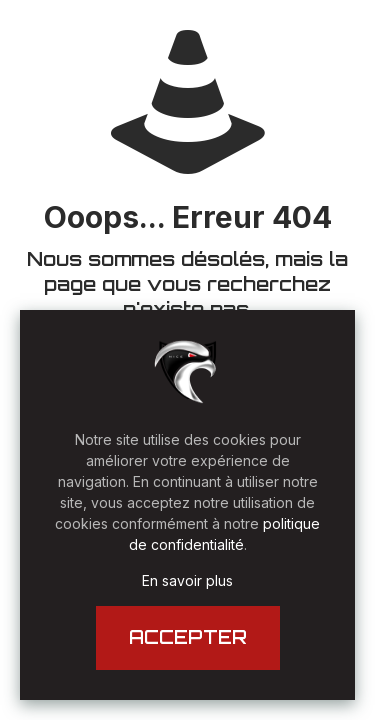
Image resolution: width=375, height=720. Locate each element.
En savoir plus (187, 580)
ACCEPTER (188, 637)
